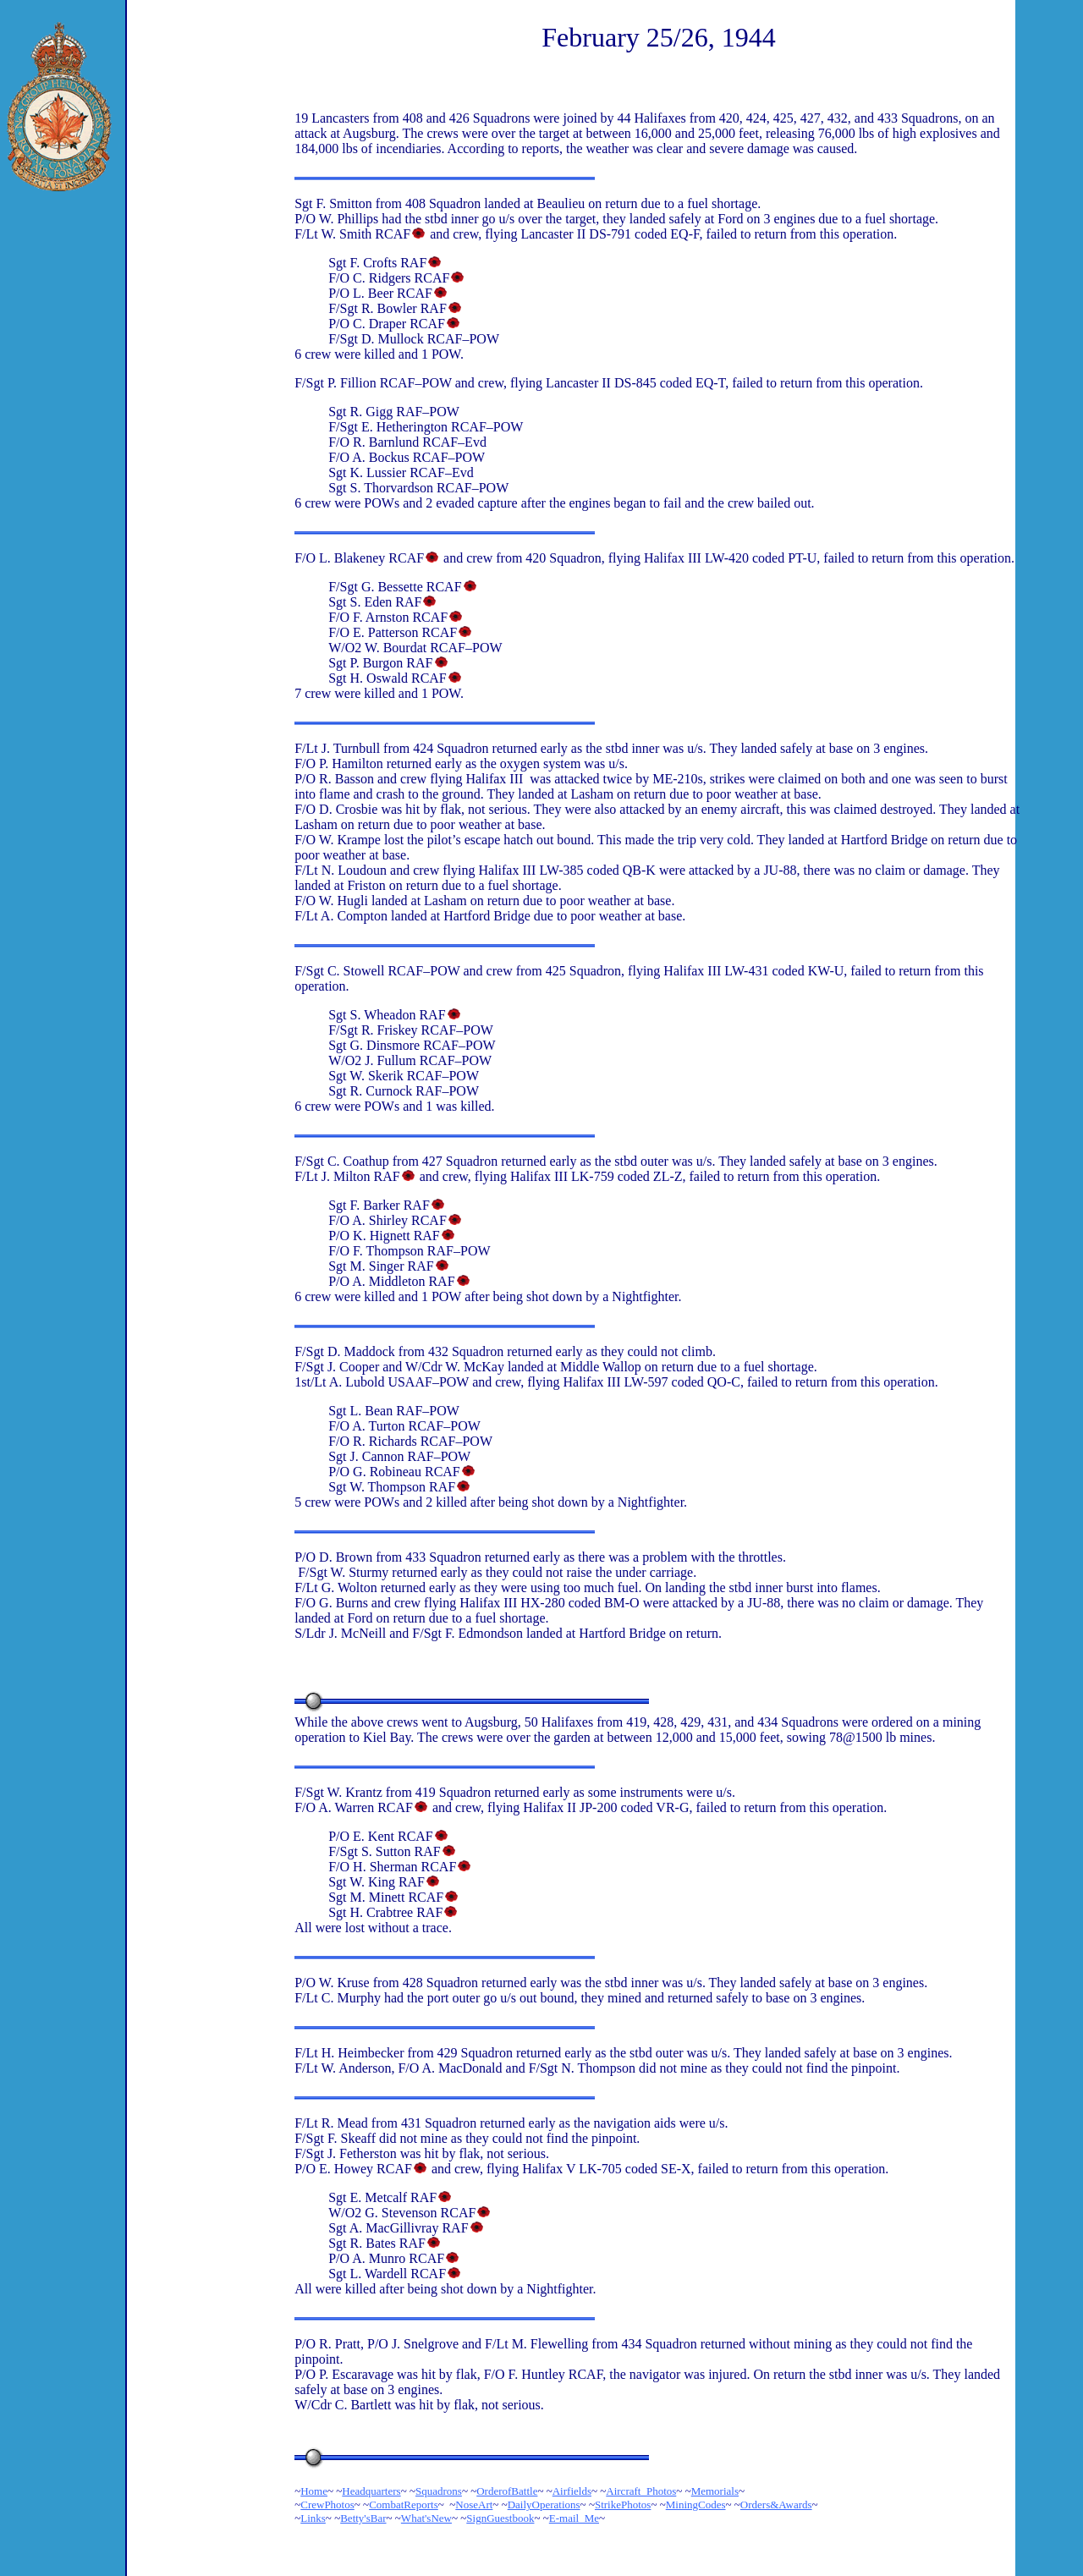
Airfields (571, 2491)
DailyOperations (544, 2504)
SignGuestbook (500, 2518)
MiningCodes (696, 2504)
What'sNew (426, 2518)
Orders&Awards (776, 2504)
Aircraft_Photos (641, 2491)
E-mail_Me (574, 2518)
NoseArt (473, 2504)
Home (313, 2491)
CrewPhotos (327, 2504)
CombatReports (403, 2504)
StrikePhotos (623, 2504)
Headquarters (371, 2491)
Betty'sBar (363, 2518)
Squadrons (438, 2491)
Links (313, 2518)
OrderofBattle (506, 2491)
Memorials (715, 2491)
